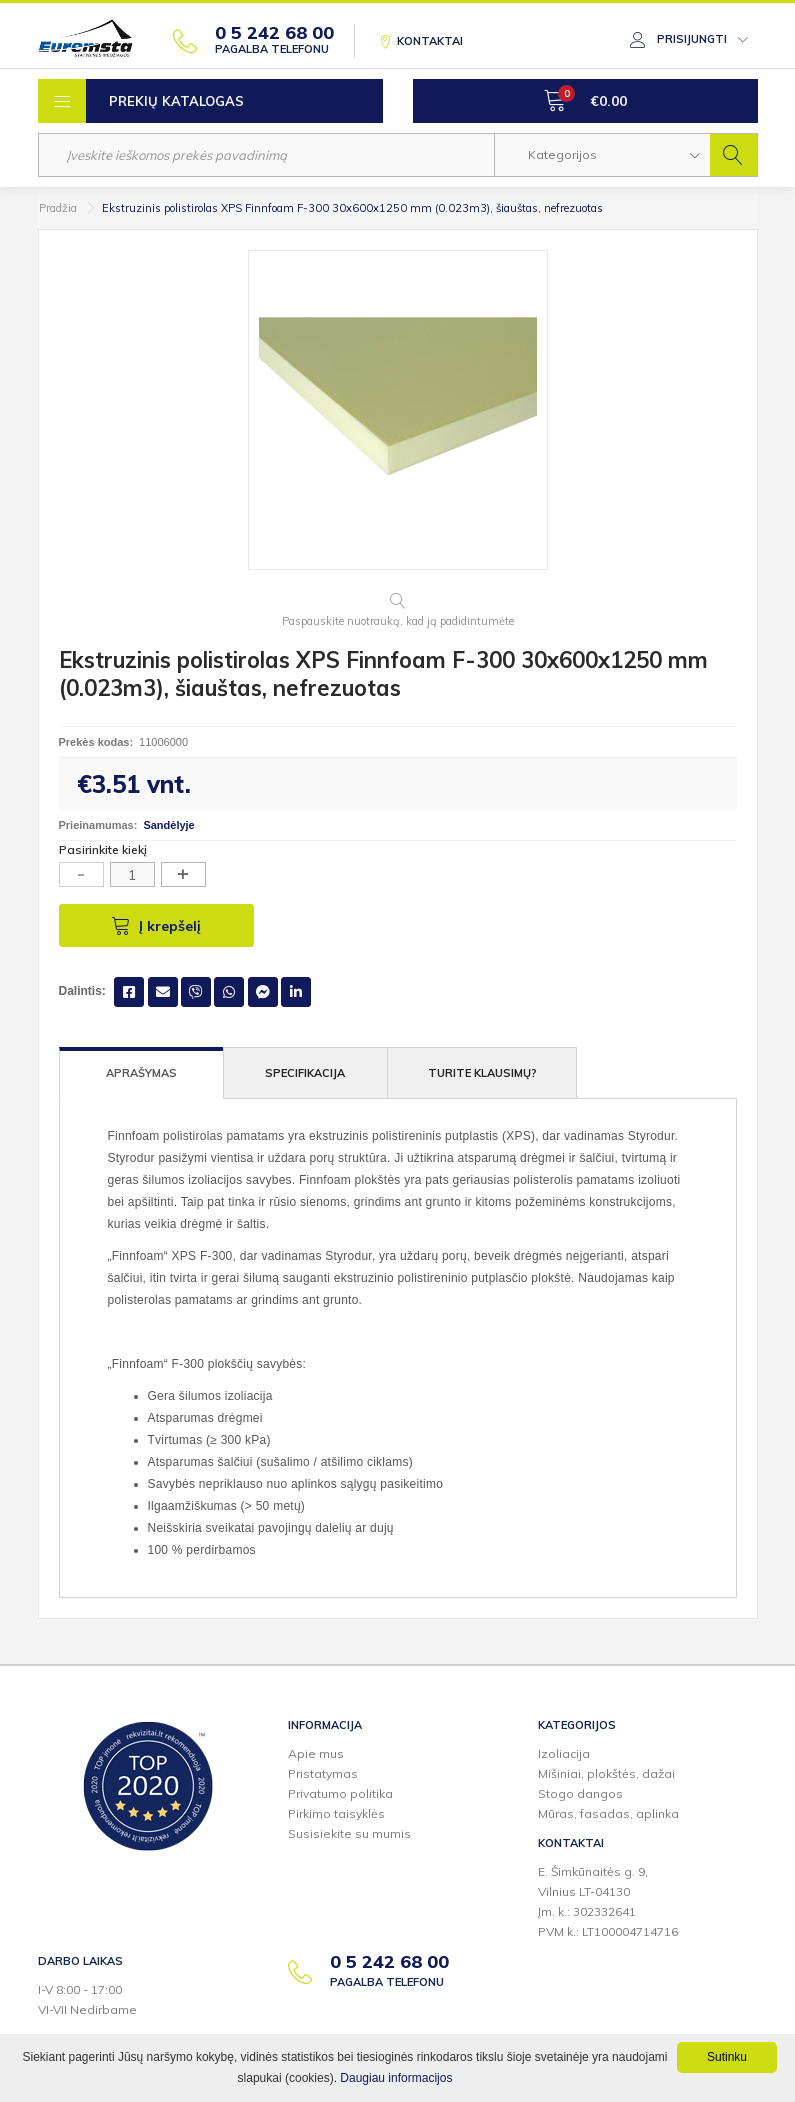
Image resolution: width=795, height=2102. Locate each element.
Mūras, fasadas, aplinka (608, 1813)
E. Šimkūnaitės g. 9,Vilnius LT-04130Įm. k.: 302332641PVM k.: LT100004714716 (608, 1901)
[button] (602, 155)
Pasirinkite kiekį (103, 849)
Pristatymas (323, 1773)
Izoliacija (564, 1753)
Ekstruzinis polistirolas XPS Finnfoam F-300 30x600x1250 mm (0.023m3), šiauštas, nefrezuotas (352, 208)
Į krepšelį (156, 925)
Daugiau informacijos (396, 2078)
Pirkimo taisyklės (336, 1813)
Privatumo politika (340, 1793)
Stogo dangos (580, 1793)
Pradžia (58, 208)
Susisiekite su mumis (349, 1833)
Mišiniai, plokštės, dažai (606, 1773)
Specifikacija (305, 1073)
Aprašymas (141, 1073)
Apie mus (316, 1753)
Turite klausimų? (482, 1073)
